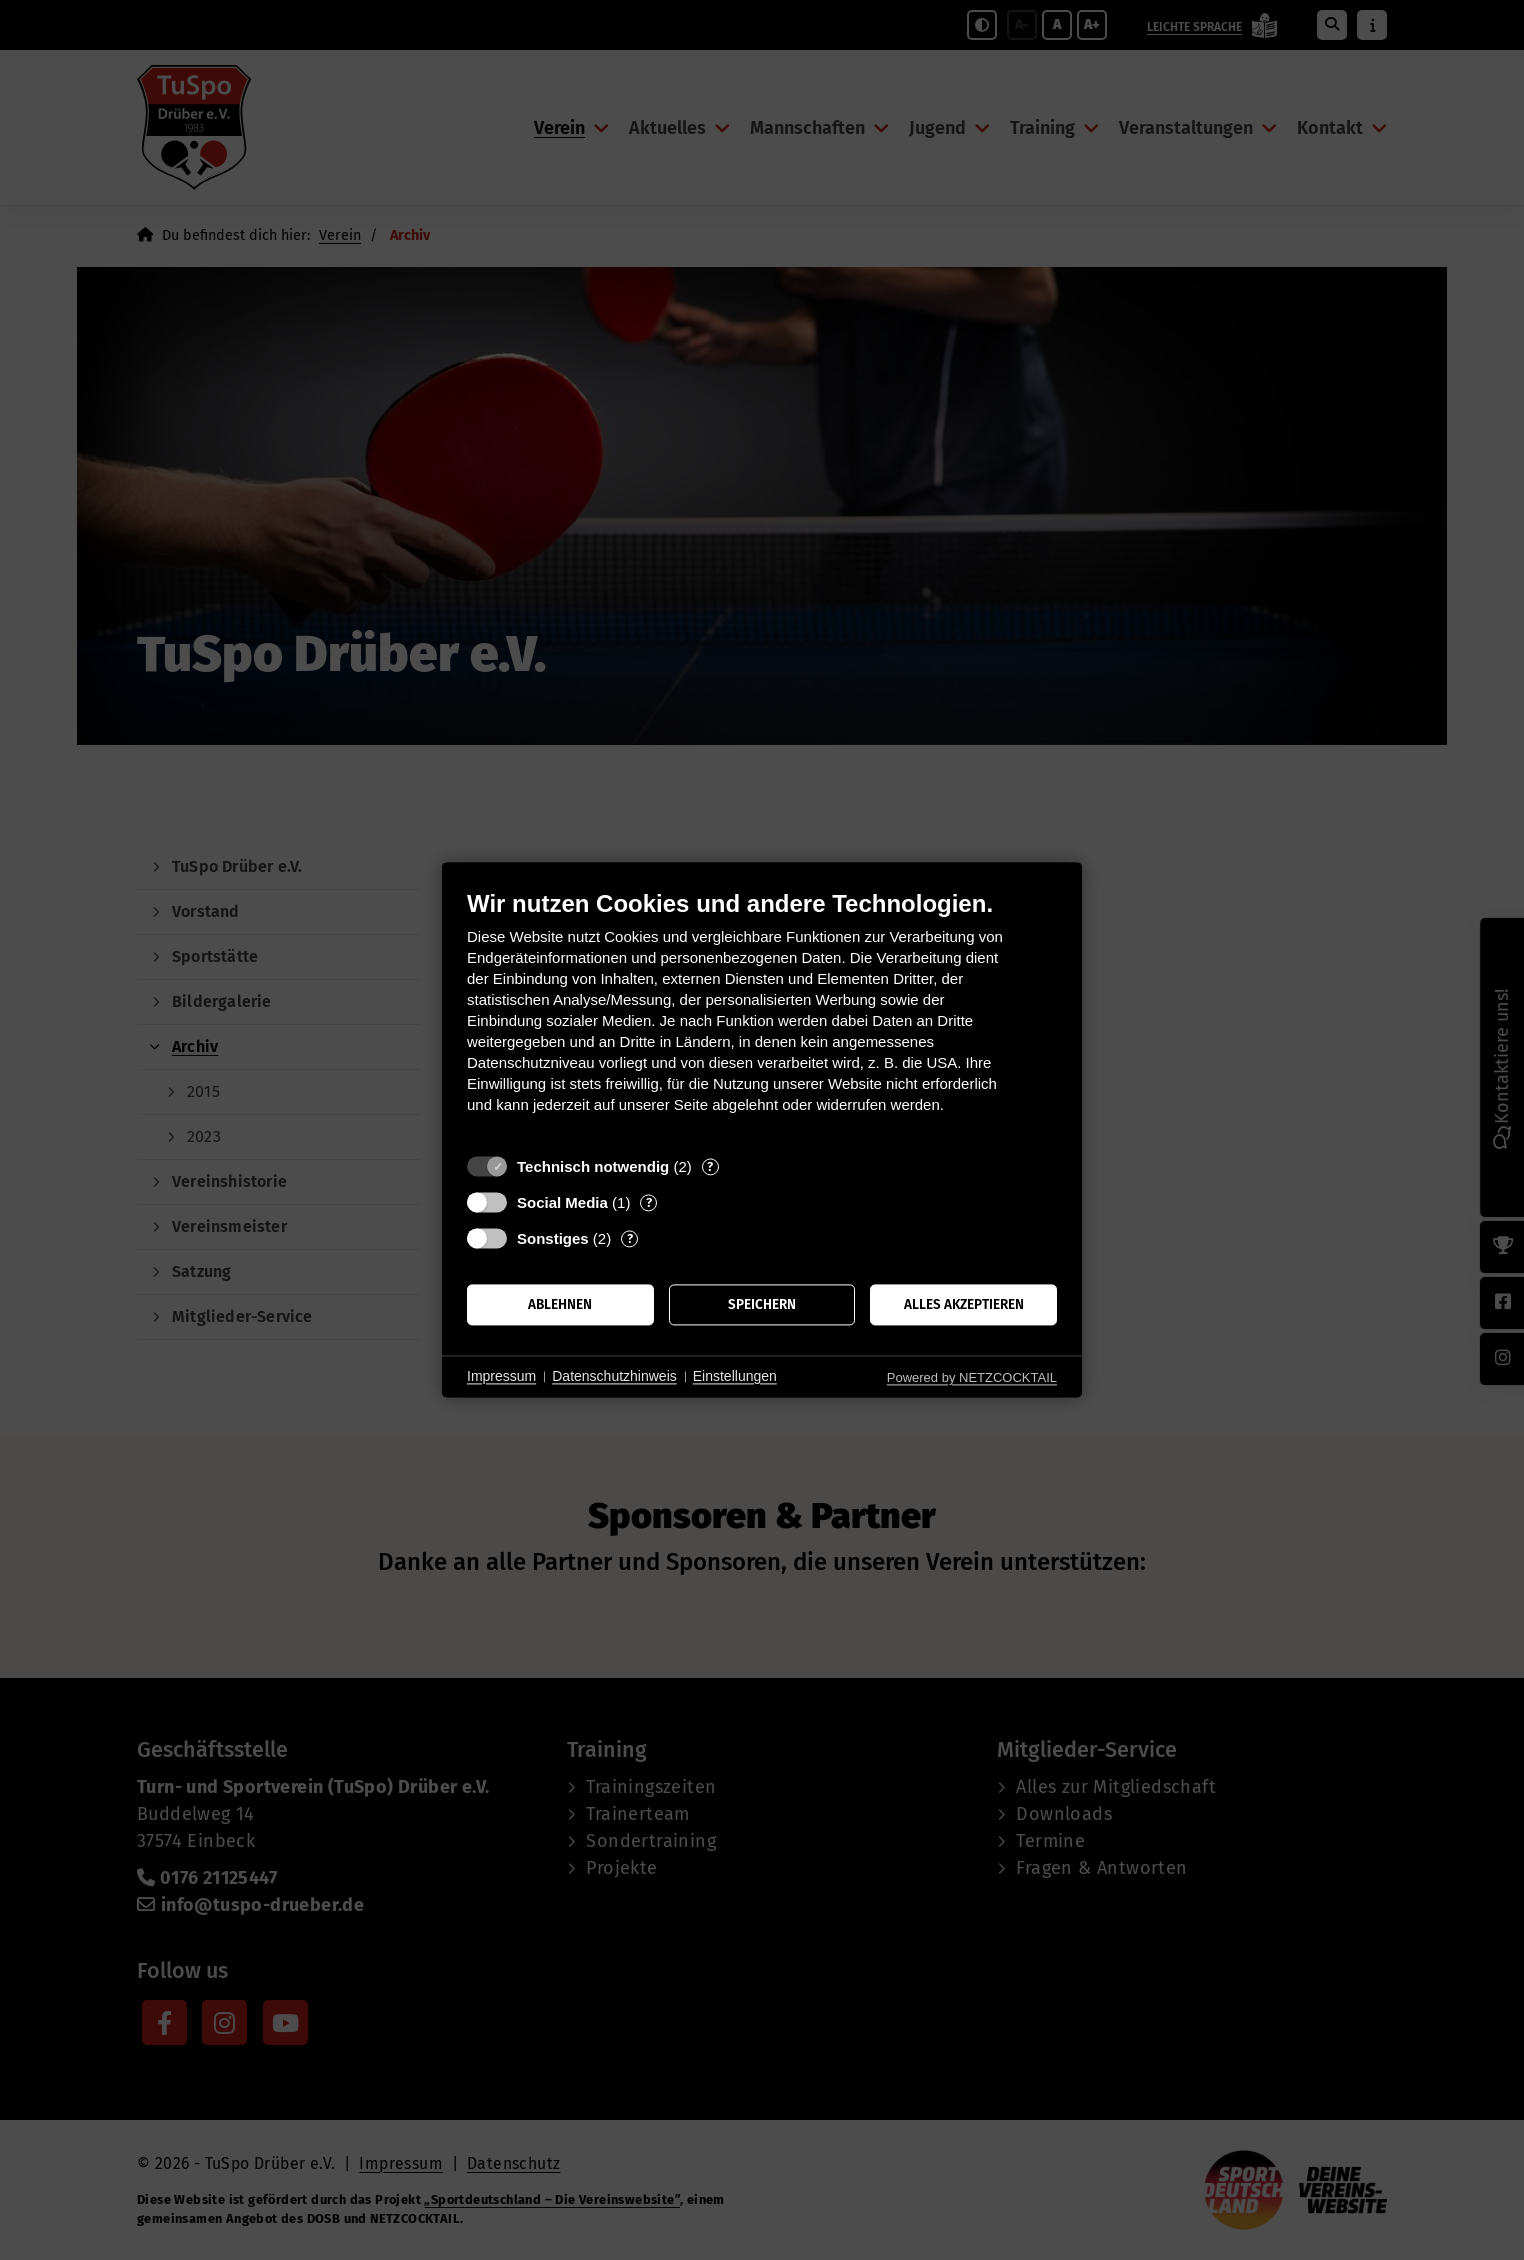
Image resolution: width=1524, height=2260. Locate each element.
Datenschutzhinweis (614, 1376)
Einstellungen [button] (735, 1376)
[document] (762, 1016)
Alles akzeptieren (964, 1304)
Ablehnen (560, 1304)
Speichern (762, 1304)
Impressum (501, 1376)
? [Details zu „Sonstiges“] (630, 1238)
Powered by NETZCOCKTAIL (972, 1377)
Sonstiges (553, 1238)
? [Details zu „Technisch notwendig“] (710, 1166)
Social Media (562, 1202)
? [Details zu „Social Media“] (649, 1202)
